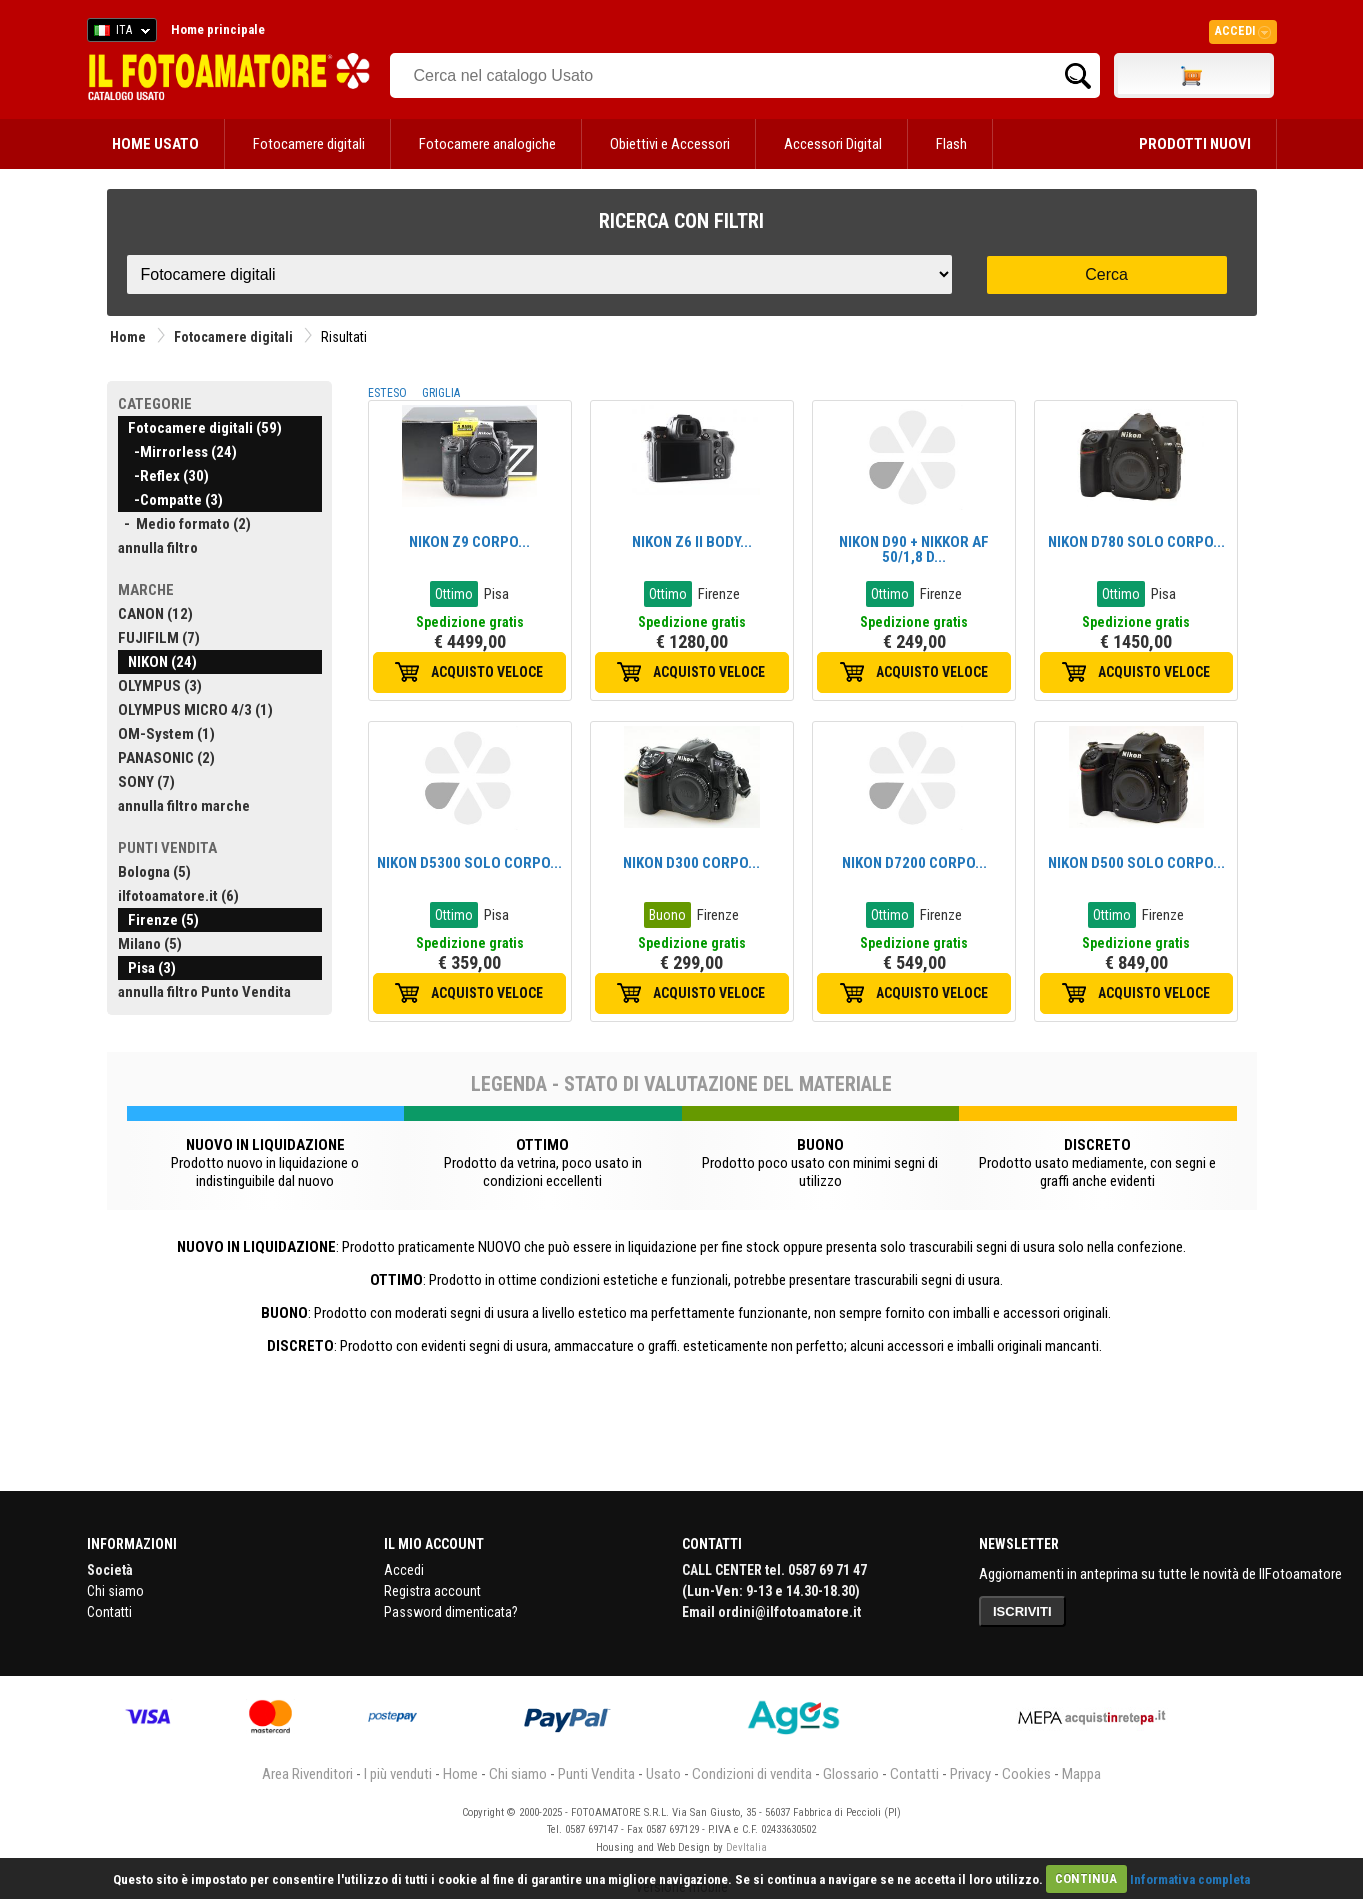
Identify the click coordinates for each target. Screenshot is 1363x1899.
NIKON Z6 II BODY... (692, 542)
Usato (663, 1774)
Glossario (851, 1774)
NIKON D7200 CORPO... (914, 863)
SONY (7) (146, 782)
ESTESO (387, 393)
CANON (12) (155, 614)
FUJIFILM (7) (159, 638)
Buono (667, 915)
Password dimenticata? (451, 1612)
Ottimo (454, 594)
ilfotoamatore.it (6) (178, 896)
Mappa (1081, 1774)
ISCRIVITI (1022, 1611)
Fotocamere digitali (309, 144)
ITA (118, 33)
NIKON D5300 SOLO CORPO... (469, 863)
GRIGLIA (441, 393)
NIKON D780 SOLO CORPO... (1136, 542)
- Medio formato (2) (184, 524)
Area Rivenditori (307, 1774)
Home (128, 337)
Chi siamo (115, 1591)
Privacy (970, 1774)
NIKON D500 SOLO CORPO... (1136, 863)
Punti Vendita (596, 1774)
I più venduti (398, 1774)
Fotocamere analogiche (487, 144)
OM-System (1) (166, 734)
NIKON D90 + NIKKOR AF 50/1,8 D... (914, 549)
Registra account (432, 1591)
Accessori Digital (833, 144)
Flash (951, 144)
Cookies (1026, 1774)
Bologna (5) (154, 872)
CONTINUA (1086, 1878)
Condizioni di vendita (752, 1774)
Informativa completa (1190, 1878)
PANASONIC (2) (166, 758)
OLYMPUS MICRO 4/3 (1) (195, 710)
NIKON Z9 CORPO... (469, 542)
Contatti (109, 1612)
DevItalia (746, 1847)
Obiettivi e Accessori (670, 144)
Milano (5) (150, 944)
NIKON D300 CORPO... (691, 863)
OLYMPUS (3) (160, 686)
